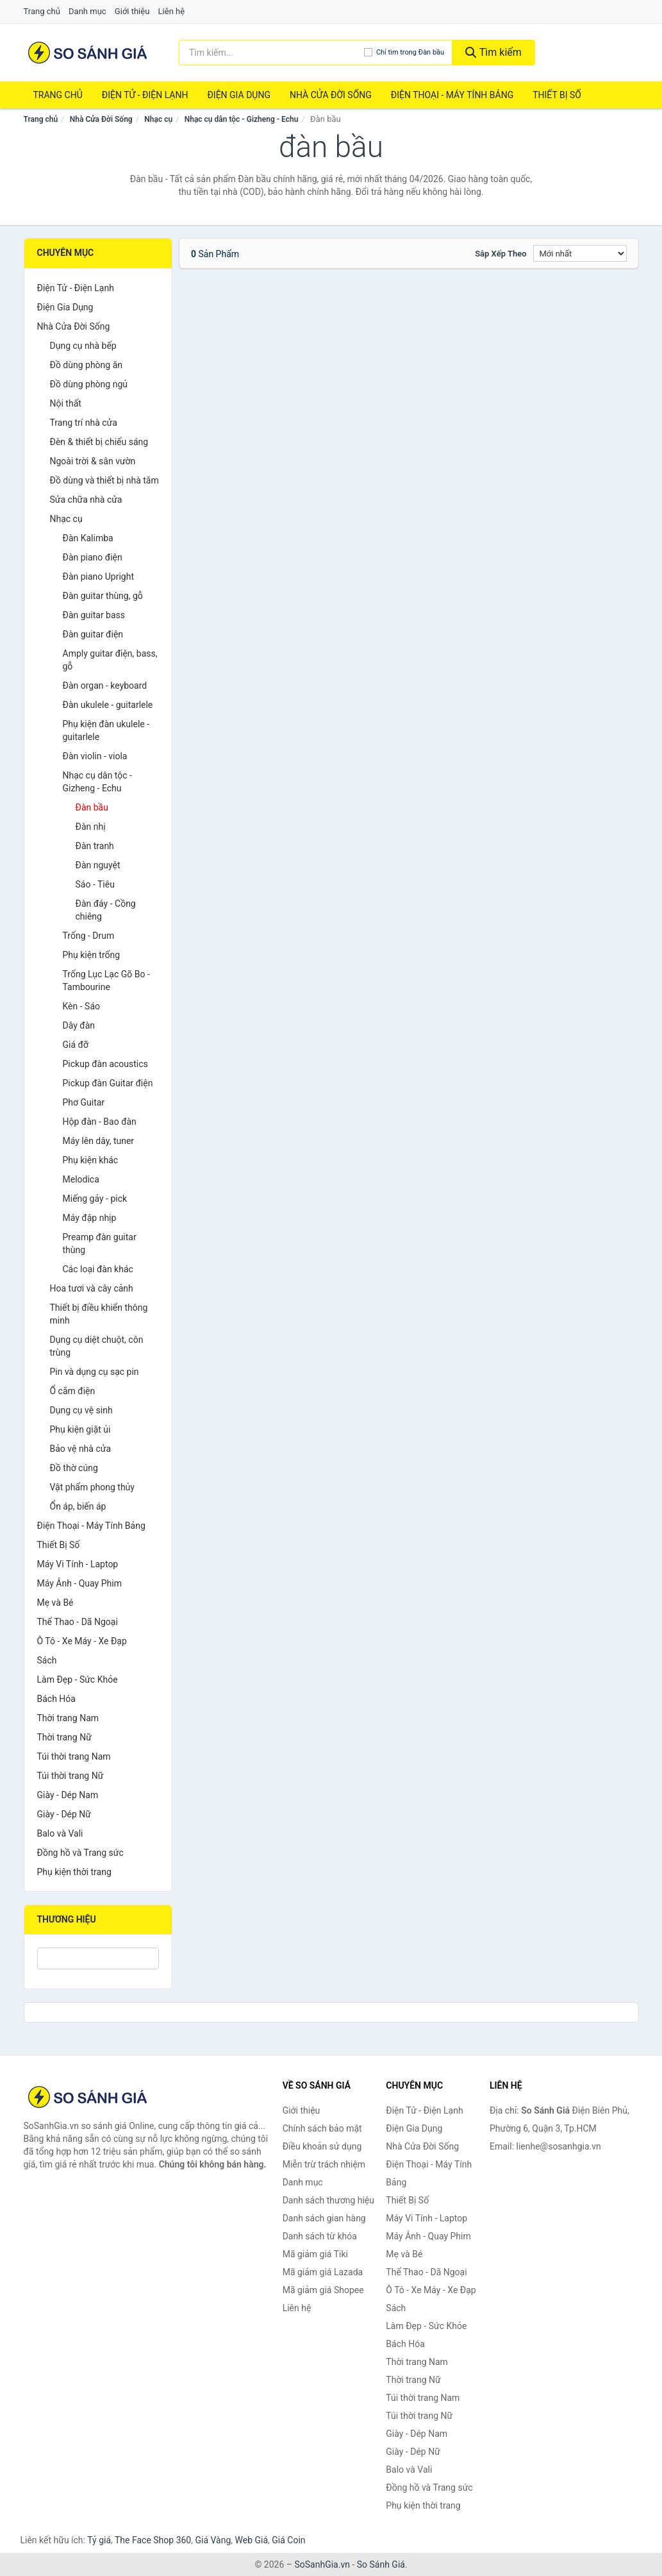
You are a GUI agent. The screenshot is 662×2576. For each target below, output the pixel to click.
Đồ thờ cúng (74, 1468)
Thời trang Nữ (64, 1737)
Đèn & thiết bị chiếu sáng (99, 442)
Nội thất (65, 403)
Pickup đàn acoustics (105, 1064)
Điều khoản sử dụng (322, 2146)
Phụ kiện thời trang (74, 1872)
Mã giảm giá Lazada (323, 2272)
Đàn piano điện (92, 557)
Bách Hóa (56, 1699)
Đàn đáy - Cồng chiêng (106, 910)
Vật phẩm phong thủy (92, 1487)
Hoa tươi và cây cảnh (91, 1288)
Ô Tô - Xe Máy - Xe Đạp (82, 1641)
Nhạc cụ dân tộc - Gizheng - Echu (242, 119)
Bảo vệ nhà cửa (81, 1449)
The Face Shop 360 (153, 2540)
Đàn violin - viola (95, 756)
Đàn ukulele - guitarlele (108, 705)
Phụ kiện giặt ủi (80, 1429)
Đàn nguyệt (98, 865)
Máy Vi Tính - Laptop (78, 1564)
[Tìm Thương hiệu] (98, 1958)
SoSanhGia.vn (321, 2564)
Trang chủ (42, 11)
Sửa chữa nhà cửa (86, 499)
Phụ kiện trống (91, 955)
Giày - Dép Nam (68, 1795)
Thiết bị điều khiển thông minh (99, 1314)
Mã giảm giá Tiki (315, 2254)
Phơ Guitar (84, 1102)
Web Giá (252, 2540)
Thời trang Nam (68, 1718)
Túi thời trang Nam (74, 1756)
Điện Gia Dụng (238, 95)
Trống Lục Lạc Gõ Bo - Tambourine (106, 980)
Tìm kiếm (493, 52)
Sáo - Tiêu (95, 884)
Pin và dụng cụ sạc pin (94, 1372)
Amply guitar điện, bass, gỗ (110, 659)
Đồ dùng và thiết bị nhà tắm (104, 480)
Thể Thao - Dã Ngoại (77, 1622)
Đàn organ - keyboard (105, 685)
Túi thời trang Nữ (70, 1776)
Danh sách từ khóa (320, 2236)
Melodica (81, 1179)
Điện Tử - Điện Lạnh (145, 95)
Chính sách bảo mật (322, 2128)
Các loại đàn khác (98, 1269)
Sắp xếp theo (500, 253)
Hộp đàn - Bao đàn (100, 1121)
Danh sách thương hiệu (328, 2200)
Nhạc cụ (158, 119)
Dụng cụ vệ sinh (81, 1410)
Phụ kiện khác (91, 1160)
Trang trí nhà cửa (83, 422)
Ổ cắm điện (72, 1391)
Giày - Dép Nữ (64, 1814)
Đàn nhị (91, 826)
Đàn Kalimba (88, 538)
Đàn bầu (92, 807)
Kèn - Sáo (82, 1006)
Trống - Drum (89, 935)
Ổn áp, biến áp (78, 1506)
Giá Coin (288, 2540)
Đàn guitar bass (94, 615)
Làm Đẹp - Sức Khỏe (77, 1679)
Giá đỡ (75, 1045)
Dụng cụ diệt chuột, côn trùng (97, 1346)
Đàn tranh (95, 846)
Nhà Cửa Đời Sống (331, 95)
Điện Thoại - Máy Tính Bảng (452, 95)
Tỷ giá (99, 2540)
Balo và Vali (60, 1833)
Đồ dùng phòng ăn (86, 365)
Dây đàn (79, 1025)
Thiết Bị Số (557, 95)
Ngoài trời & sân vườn (93, 461)
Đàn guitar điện (93, 634)
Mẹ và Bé (55, 1602)
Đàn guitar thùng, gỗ (103, 596)
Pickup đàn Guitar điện (108, 1083)
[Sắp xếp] (580, 253)
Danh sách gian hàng (324, 2218)
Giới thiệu (132, 11)
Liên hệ (171, 11)
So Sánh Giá (381, 2564)
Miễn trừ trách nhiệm (324, 2164)
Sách (47, 1660)
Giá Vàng (213, 2540)
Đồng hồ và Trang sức (80, 1853)
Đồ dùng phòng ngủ (89, 384)
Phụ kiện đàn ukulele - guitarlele (106, 730)
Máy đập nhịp (90, 1218)
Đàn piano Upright (99, 576)
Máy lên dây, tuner (99, 1141)
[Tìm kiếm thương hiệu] (271, 52)
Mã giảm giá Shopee (323, 2290)
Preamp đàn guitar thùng (100, 1243)
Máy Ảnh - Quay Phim (79, 1583)
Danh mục (87, 11)
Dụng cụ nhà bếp (83, 346)
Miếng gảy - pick (95, 1198)
